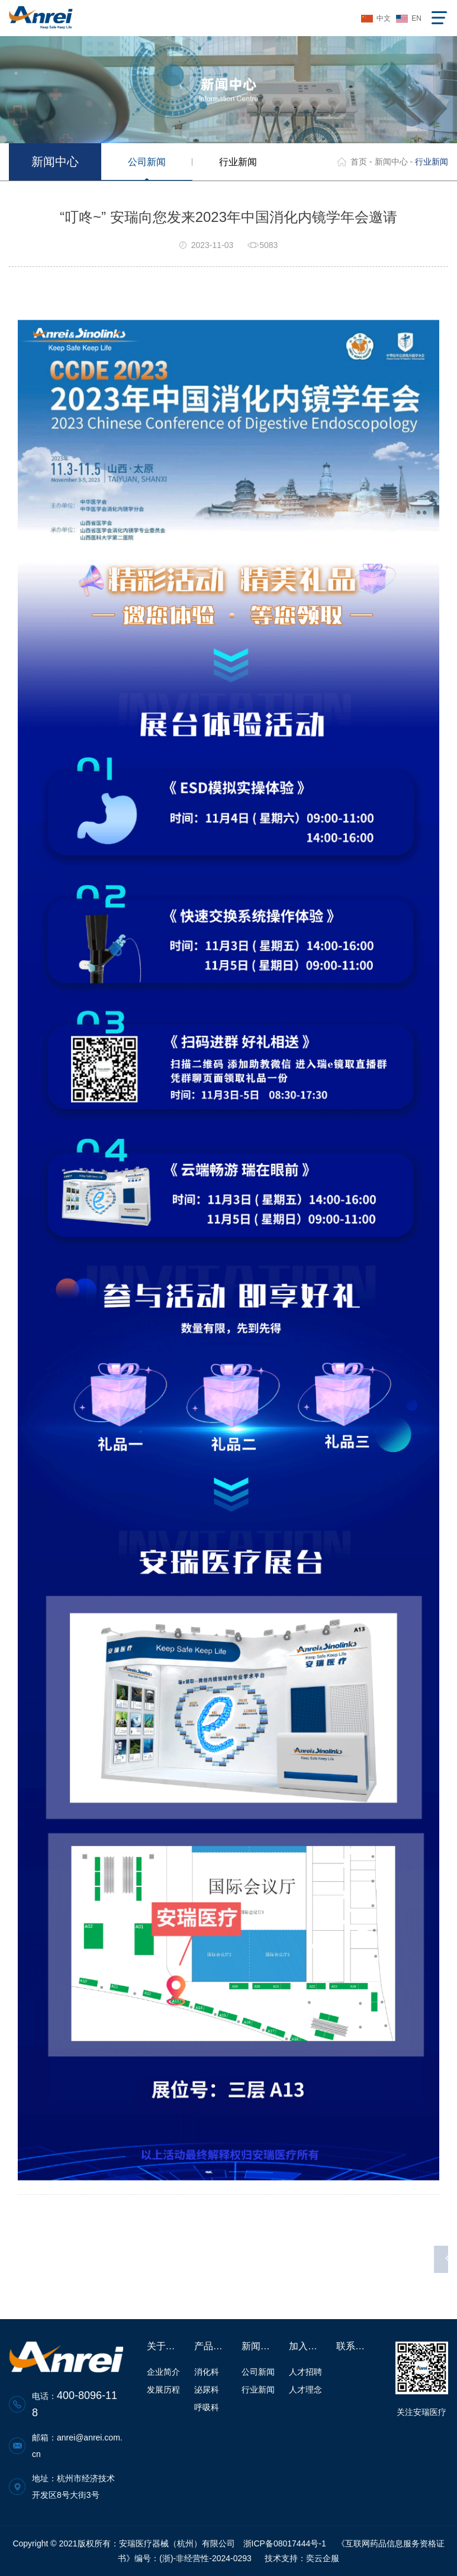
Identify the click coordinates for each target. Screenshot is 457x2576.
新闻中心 (391, 161)
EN (416, 18)
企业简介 (163, 2372)
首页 (358, 161)
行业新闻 (238, 162)
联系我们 (354, 2346)
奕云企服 (322, 2558)
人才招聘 (305, 2372)
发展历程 (163, 2389)
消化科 (206, 2372)
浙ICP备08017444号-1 (284, 2543)
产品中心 (212, 2346)
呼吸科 (206, 2407)
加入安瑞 (306, 2346)
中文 (383, 18)
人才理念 (305, 2389)
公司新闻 (147, 162)
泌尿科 (206, 2389)
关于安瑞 (164, 2346)
